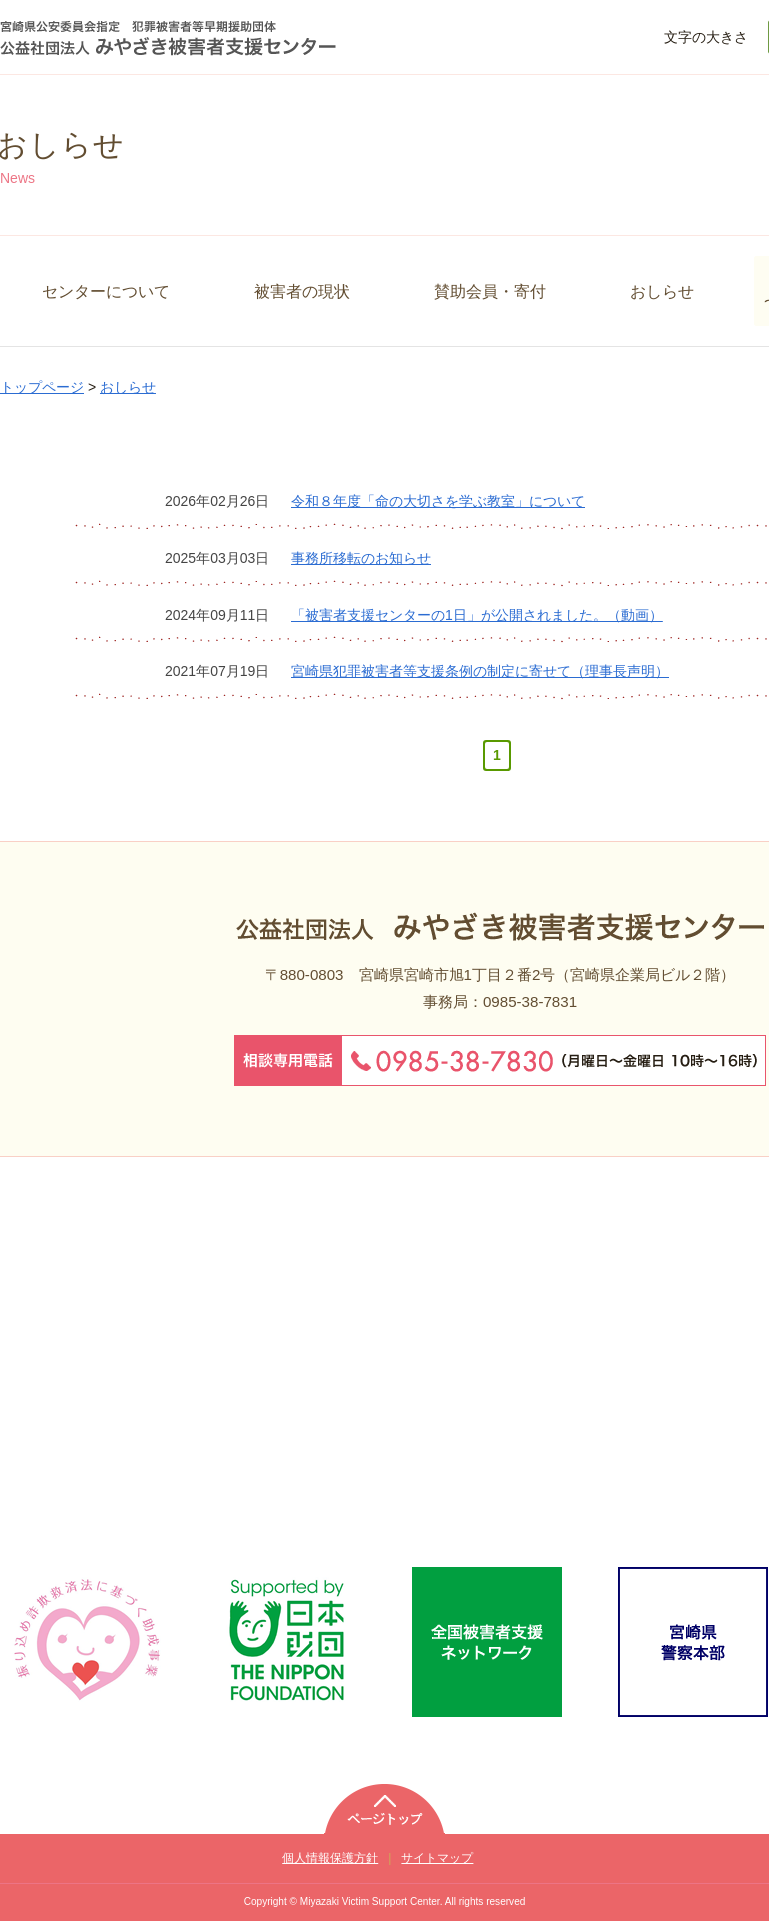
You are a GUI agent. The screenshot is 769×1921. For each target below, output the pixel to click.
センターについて (106, 291)
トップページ (42, 387)
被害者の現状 (302, 291)
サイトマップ (437, 1858)
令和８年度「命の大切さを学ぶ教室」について (438, 501)
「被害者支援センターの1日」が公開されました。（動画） (477, 615)
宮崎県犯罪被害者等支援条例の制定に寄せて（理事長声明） (480, 671)
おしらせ (662, 291)
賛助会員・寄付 (490, 291)
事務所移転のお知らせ (361, 558)
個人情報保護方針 (330, 1858)
